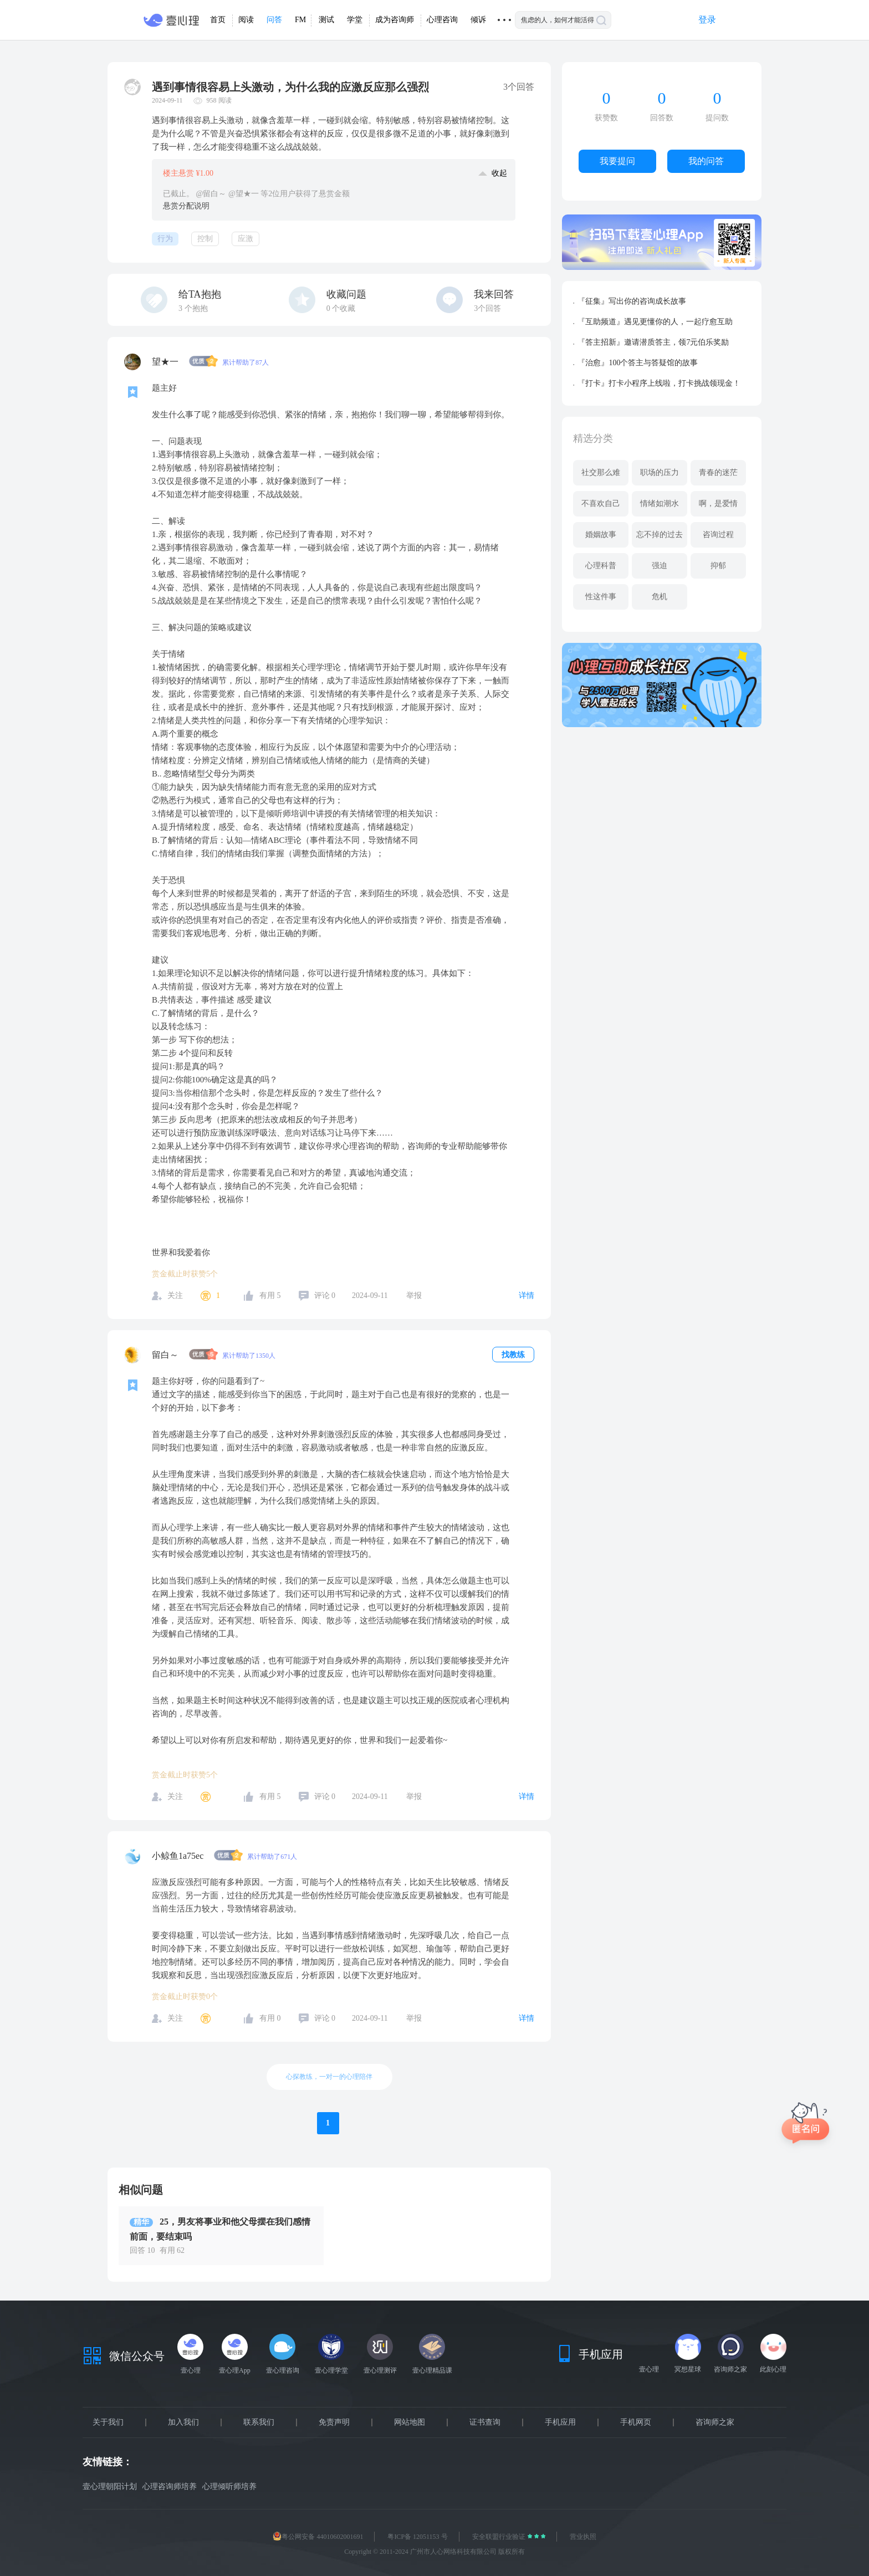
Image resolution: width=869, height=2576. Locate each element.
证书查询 (484, 2422)
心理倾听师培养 (229, 2486)
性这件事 (600, 596)
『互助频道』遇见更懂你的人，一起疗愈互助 (655, 322)
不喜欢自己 (600, 503)
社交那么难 (600, 472)
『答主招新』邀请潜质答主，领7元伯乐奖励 (653, 342)
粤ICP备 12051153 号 (417, 2537)
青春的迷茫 (718, 472)
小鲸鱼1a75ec (179, 1856)
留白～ (166, 1354)
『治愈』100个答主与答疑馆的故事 (637, 363)
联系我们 (258, 2422)
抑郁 (718, 565)
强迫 (659, 565)
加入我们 (183, 2422)
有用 (270, 1295)
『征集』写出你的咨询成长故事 (631, 301)
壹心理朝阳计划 (110, 2486)
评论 (325, 1295)
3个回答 (487, 308)
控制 (205, 238)
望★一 (166, 361)
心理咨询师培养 (169, 2486)
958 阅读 (219, 100)
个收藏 (341, 308)
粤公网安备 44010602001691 (318, 2537)
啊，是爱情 (718, 503)
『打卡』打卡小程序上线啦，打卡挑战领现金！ (658, 383)
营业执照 (583, 2537)
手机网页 (635, 2422)
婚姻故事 (600, 534)
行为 (165, 238)
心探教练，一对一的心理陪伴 (329, 2077)
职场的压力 (659, 472)
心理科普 (600, 565)
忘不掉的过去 (659, 534)
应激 (245, 238)
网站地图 (409, 2422)
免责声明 (334, 2422)
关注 (175, 1295)
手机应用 (560, 2422)
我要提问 (617, 161)
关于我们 (108, 2422)
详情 (526, 1295)
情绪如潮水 (659, 503)
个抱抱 (193, 308)
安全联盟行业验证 (499, 2537)
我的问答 (706, 161)
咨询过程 (718, 534)
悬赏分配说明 (186, 206)
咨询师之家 (715, 2422)
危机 (659, 596)
